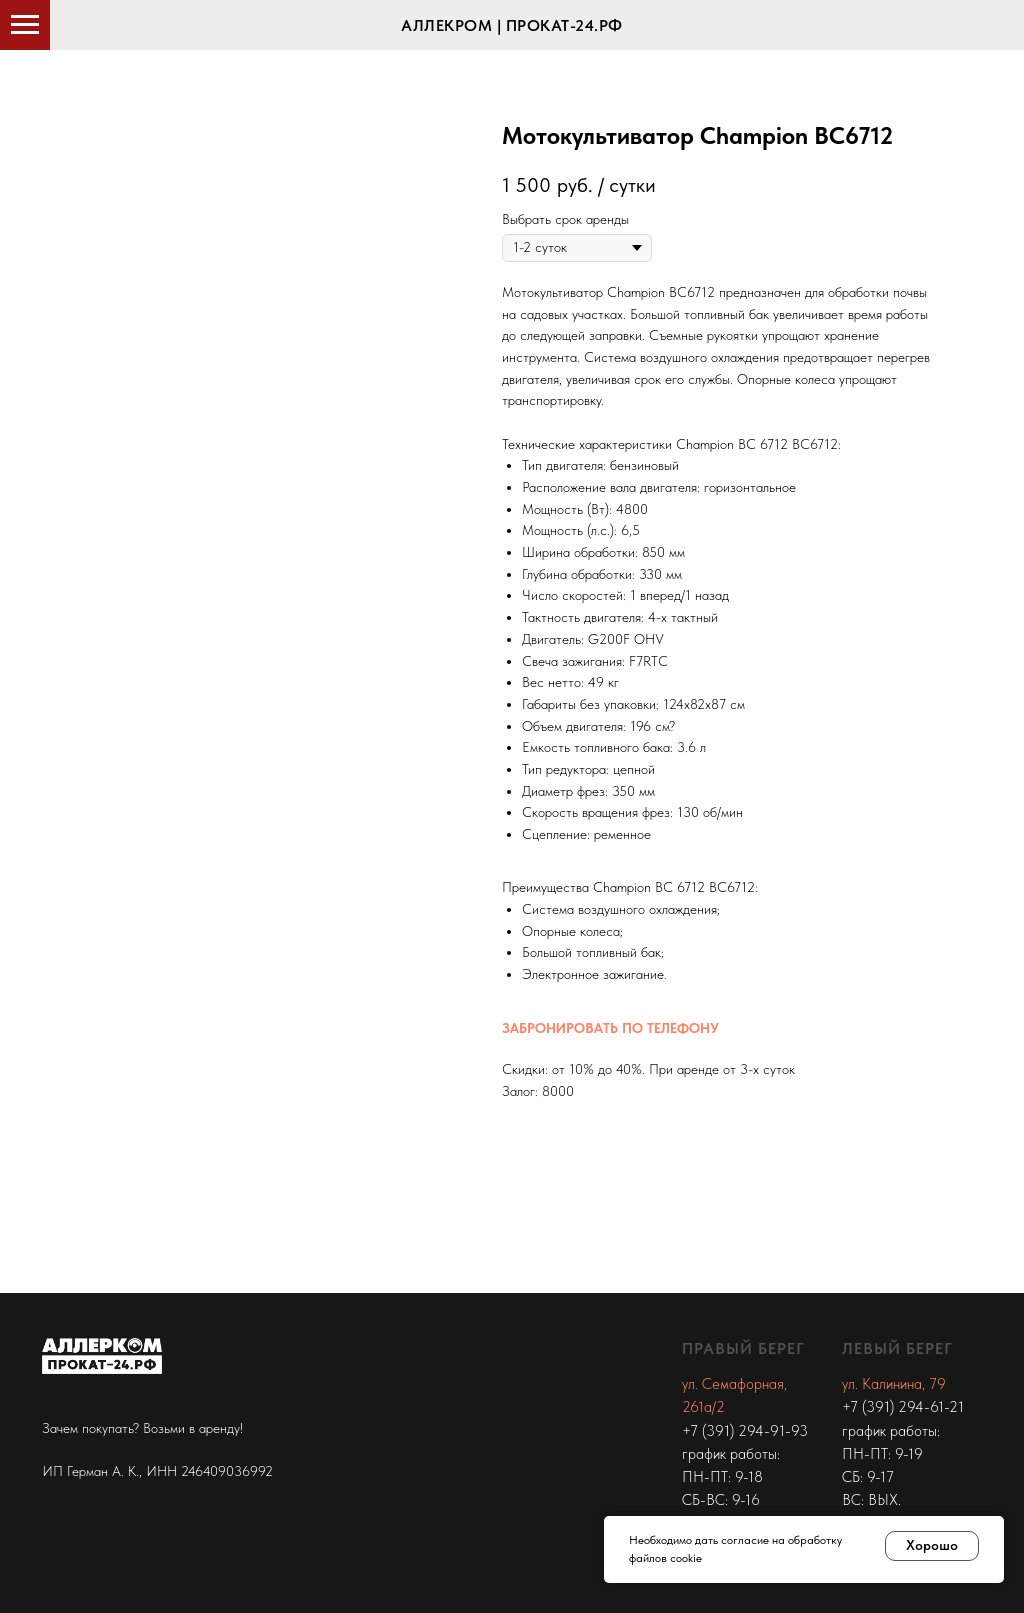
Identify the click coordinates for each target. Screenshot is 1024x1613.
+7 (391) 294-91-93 (745, 1431)
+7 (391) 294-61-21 (903, 1407)
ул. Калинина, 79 (894, 1384)
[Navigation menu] (25, 25)
